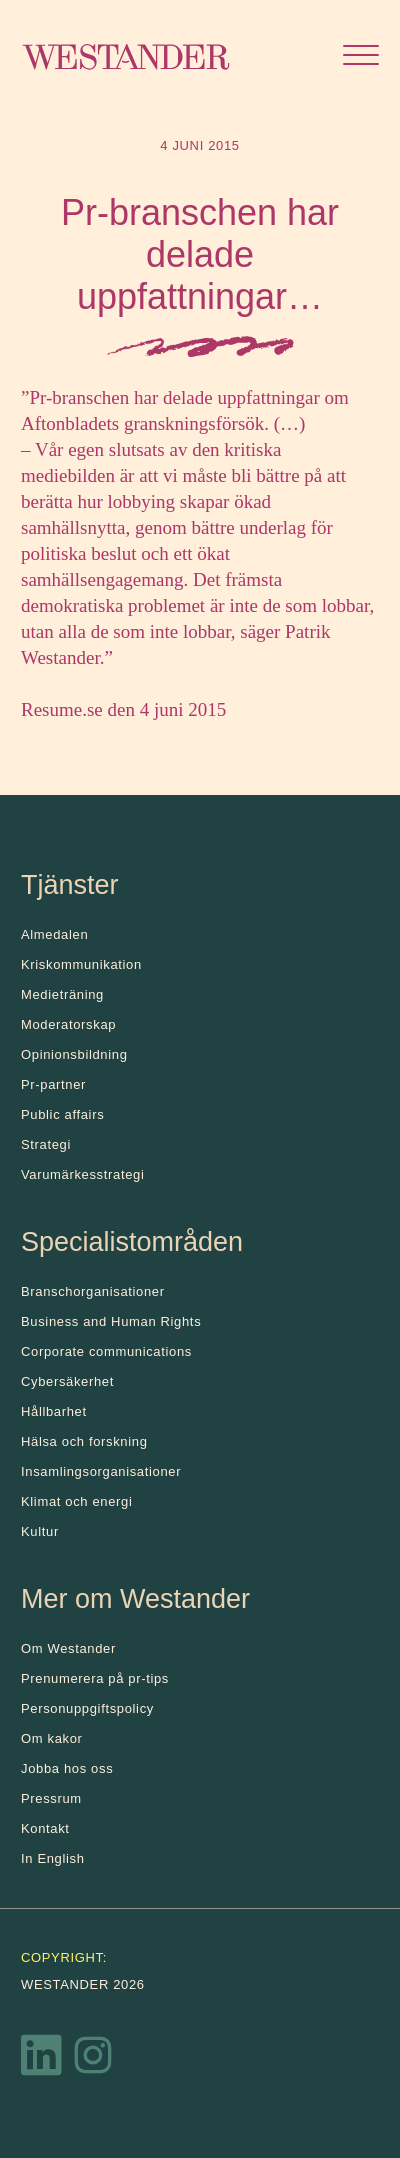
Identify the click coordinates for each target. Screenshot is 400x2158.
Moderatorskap (68, 1024)
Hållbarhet (54, 1411)
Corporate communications (106, 1351)
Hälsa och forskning (84, 1441)
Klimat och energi (77, 1501)
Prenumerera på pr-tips (95, 1678)
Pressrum (51, 1798)
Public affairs (62, 1114)
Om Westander (68, 1648)
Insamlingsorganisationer (101, 1471)
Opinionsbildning (74, 1054)
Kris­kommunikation (81, 964)
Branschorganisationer (93, 1291)
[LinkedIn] (42, 2060)
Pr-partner (53, 1084)
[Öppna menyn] (361, 57)
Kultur (40, 1531)
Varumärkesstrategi (82, 1174)
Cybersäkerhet (67, 1381)
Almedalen (54, 934)
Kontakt (45, 1828)
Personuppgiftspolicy (87, 1708)
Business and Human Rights (111, 1321)
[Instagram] (93, 2060)
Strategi (46, 1144)
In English (53, 1858)
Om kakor (52, 1738)
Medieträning (62, 994)
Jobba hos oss (67, 1768)
